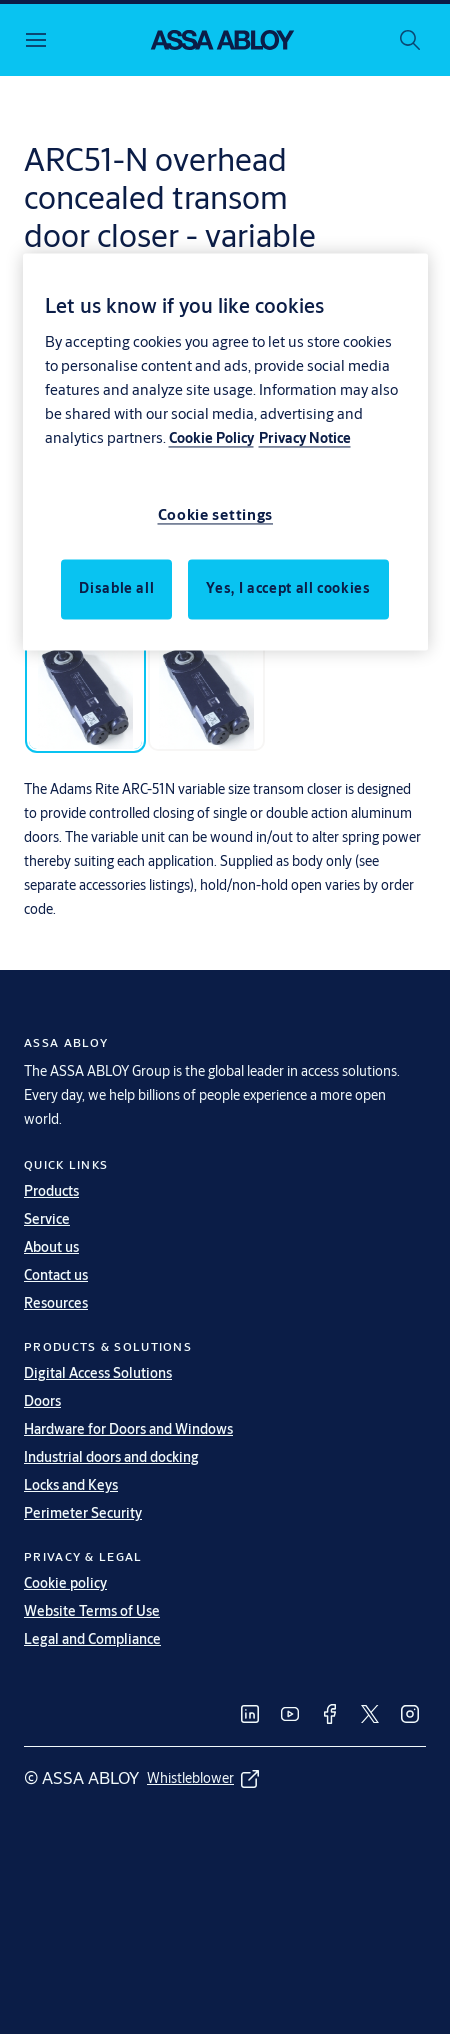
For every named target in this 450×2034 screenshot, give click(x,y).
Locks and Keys (71, 1485)
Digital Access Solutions (98, 1373)
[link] (250, 1714)
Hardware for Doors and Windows (128, 1429)
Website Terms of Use (92, 1611)
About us (51, 1247)
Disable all (116, 588)
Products (51, 1191)
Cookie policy (65, 1583)
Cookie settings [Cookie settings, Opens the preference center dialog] (216, 514)
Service (47, 1219)
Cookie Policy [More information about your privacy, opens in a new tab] (211, 438)
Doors (42, 1401)
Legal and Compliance (92, 1639)
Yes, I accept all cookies (288, 588)
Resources (56, 1303)
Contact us (56, 1275)
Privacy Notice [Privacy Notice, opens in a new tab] (305, 438)
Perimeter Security (83, 1513)
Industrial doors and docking (111, 1457)
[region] (225, 452)
